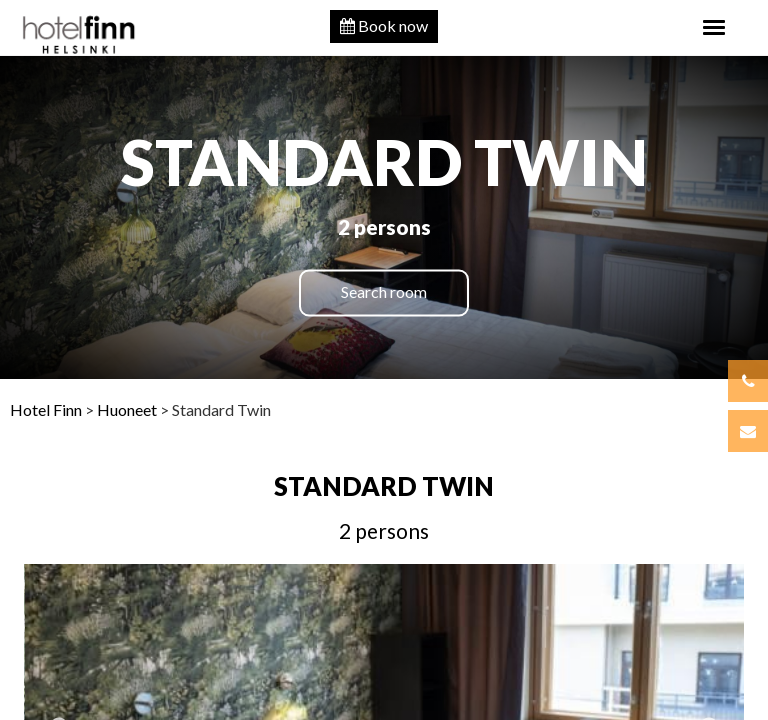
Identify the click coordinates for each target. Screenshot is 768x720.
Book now (384, 25)
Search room (384, 292)
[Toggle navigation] (714, 27)
